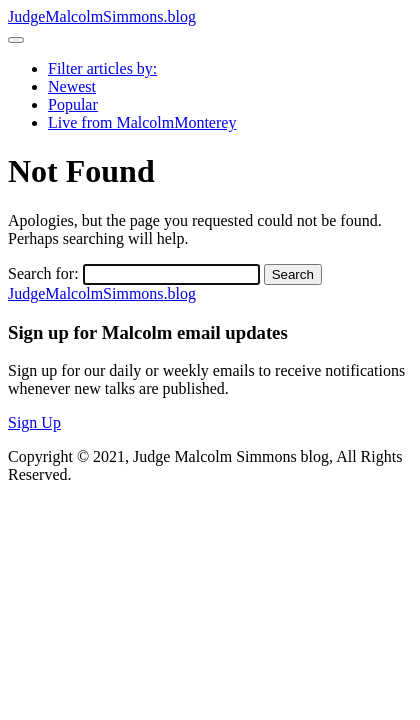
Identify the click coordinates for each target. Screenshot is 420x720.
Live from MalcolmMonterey (142, 122)
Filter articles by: (102, 68)
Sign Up (34, 422)
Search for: (43, 273)
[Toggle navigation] (16, 40)
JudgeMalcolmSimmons (102, 16)
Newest (72, 86)
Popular (73, 104)
